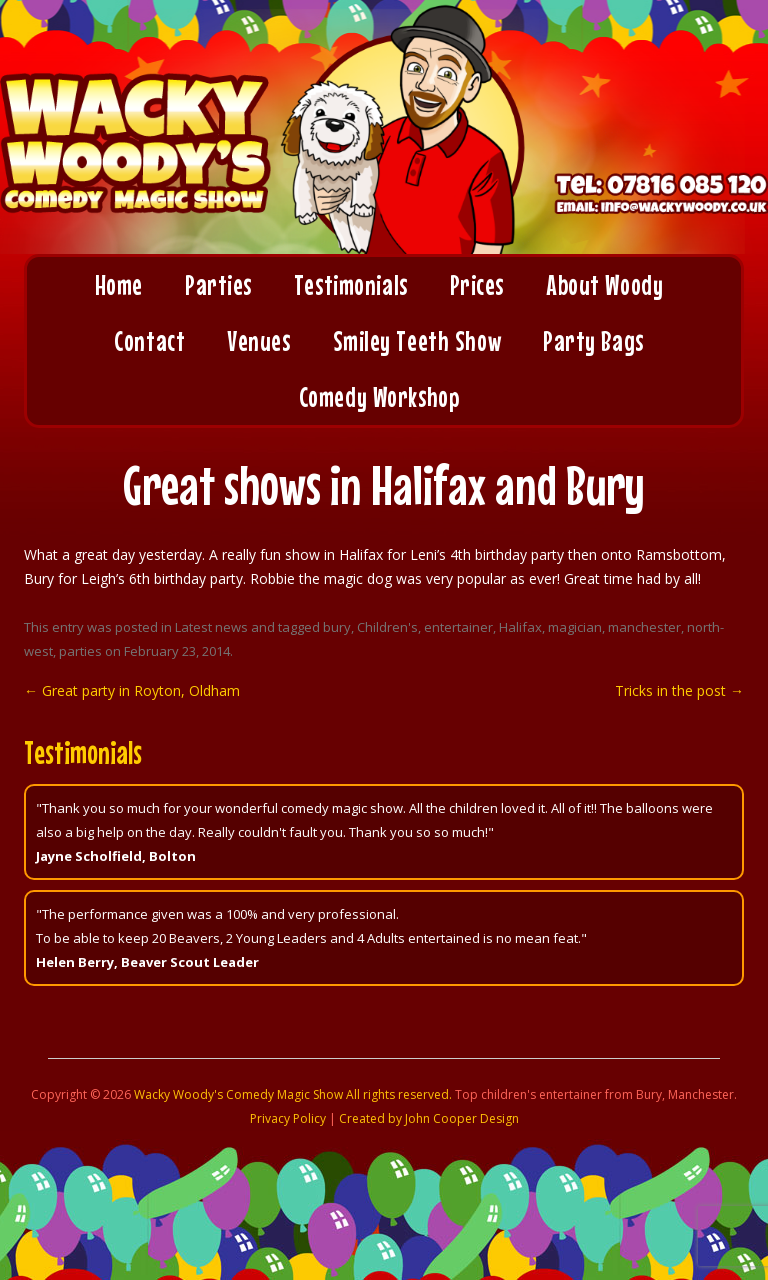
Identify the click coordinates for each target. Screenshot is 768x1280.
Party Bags (593, 341)
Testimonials (351, 285)
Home (119, 285)
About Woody (604, 285)
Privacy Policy (288, 1118)
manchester (644, 627)
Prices (477, 285)
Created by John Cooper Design (429, 1118)
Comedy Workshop (379, 397)
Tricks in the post (679, 690)
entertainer (458, 627)
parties (80, 651)
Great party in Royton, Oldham (132, 690)
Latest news (211, 627)
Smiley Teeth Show (417, 341)
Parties (218, 285)
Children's (387, 627)
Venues (258, 341)
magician (575, 627)
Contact (149, 341)
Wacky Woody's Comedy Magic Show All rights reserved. (293, 1094)
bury (337, 627)
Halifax (520, 627)
